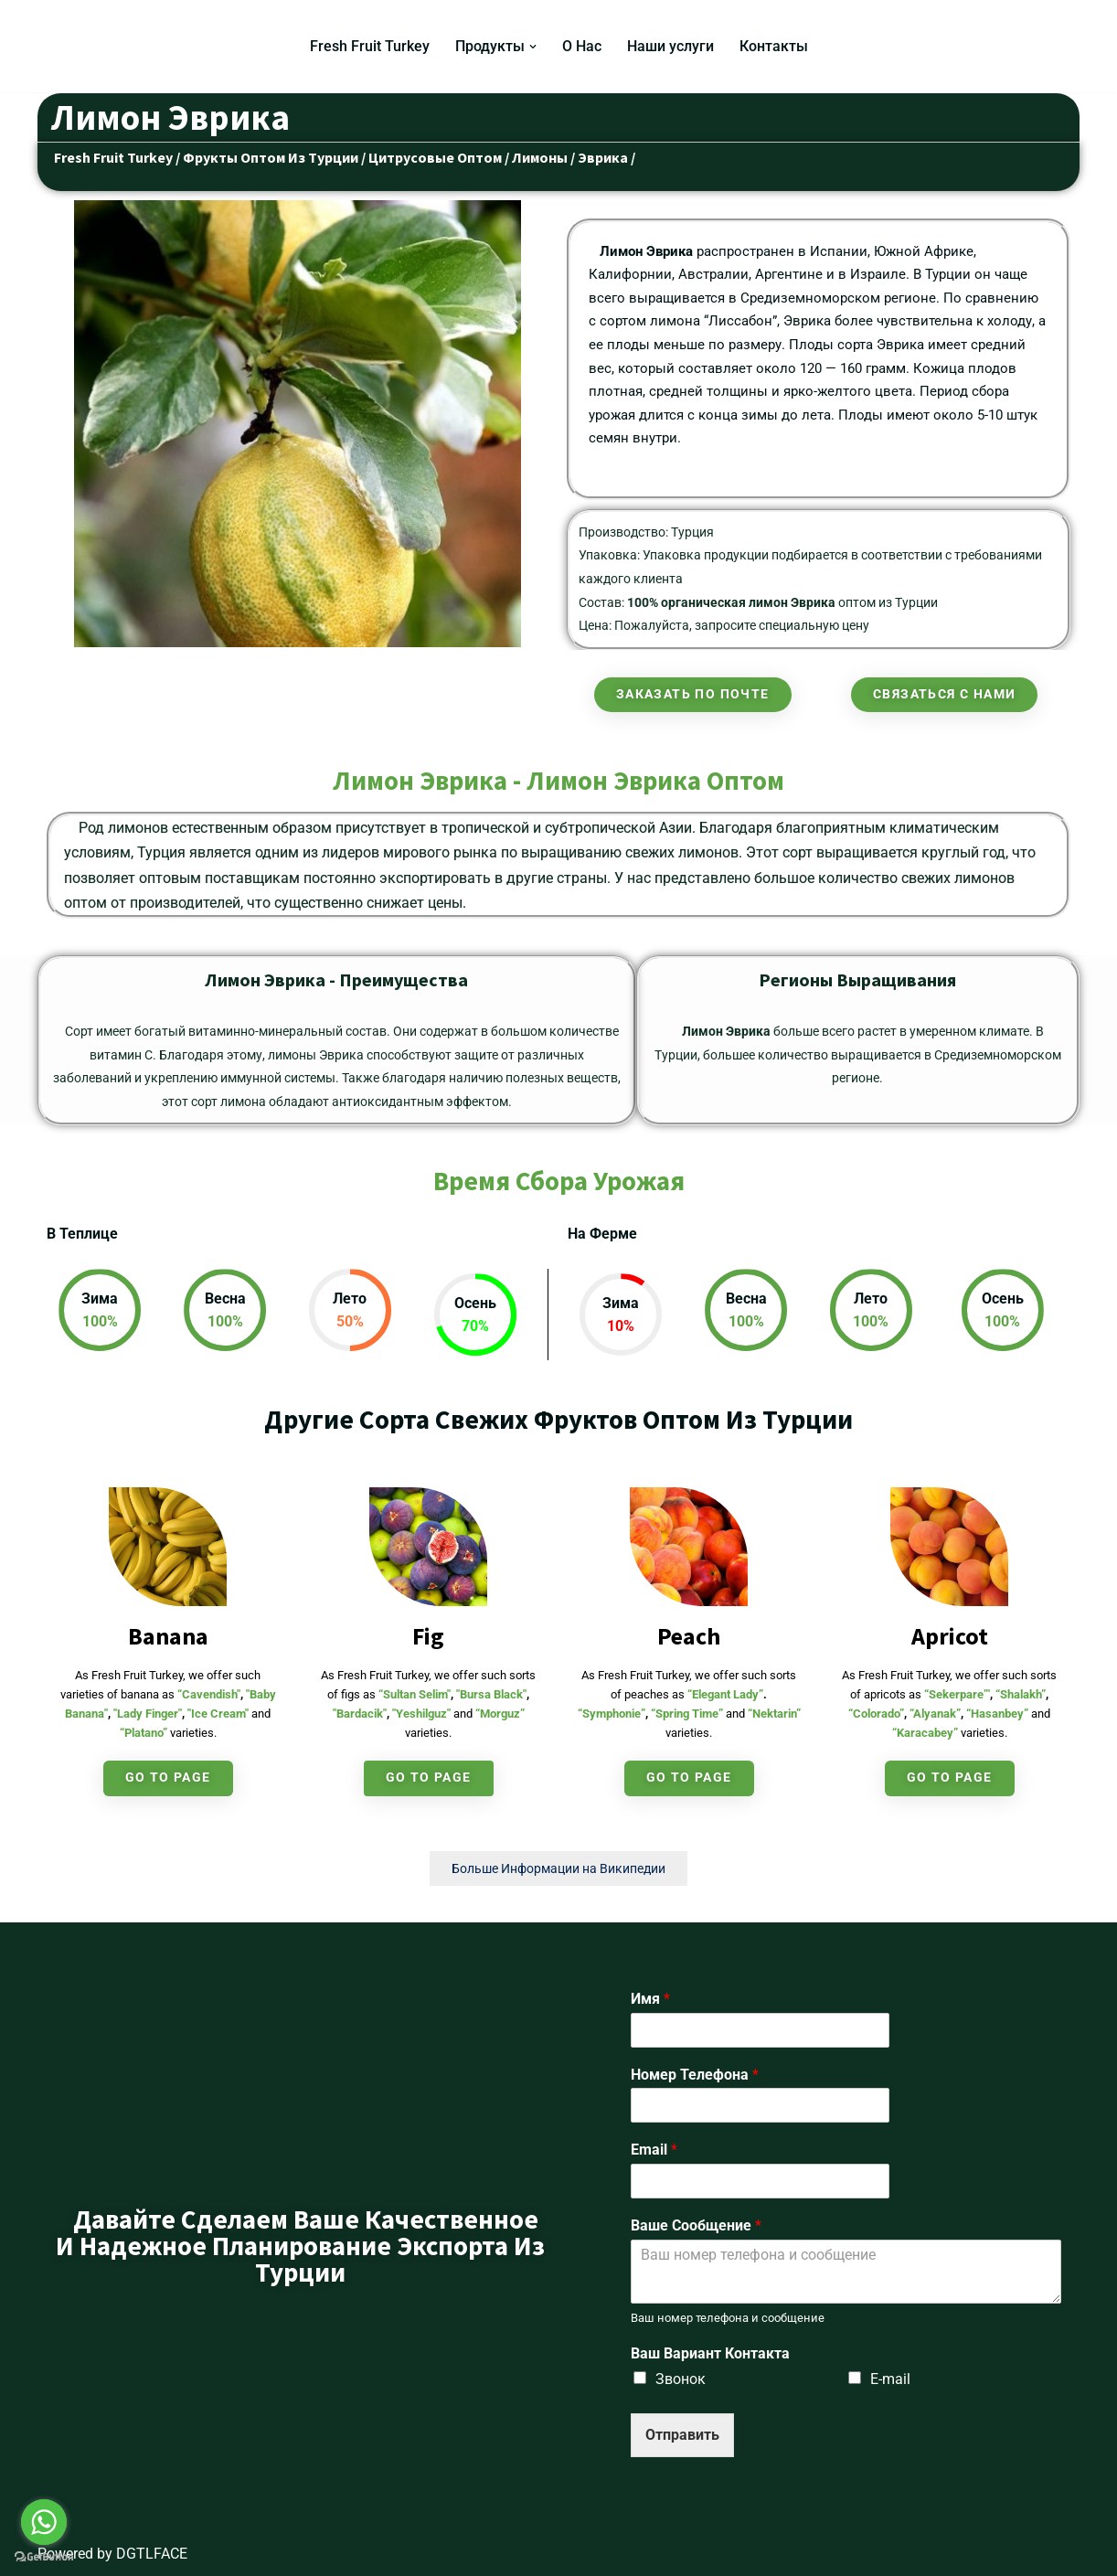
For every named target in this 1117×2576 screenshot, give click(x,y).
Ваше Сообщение (696, 2225)
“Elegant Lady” (725, 1694)
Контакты (773, 46)
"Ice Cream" (218, 1713)
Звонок (680, 2379)
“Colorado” (876, 1713)
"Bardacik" (360, 1713)
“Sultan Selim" (414, 1694)
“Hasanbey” (997, 1713)
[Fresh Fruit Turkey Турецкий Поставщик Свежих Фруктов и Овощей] (98, 46)
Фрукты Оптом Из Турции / (274, 157)
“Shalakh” (1020, 1694)
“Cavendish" (208, 1694)
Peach (688, 1636)
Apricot (949, 1636)
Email (654, 2149)
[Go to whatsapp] (44, 2522)
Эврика (603, 157)
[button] (533, 46)
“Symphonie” (611, 1713)
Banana (168, 1636)
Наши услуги (670, 46)
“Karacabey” (925, 1733)
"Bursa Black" (491, 1694)
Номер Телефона (695, 2074)
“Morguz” (500, 1713)
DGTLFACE (151, 2553)
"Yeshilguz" (421, 1713)
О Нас (581, 46)
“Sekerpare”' (957, 1694)
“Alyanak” (935, 1713)
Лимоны (540, 157)
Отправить (682, 2434)
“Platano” (143, 1733)
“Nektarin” (774, 1713)
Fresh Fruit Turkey (370, 46)
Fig (428, 1636)
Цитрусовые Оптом (435, 157)
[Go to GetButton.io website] (44, 2557)
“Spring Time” (687, 1713)
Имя (650, 1998)
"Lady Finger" (147, 1713)
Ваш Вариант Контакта (710, 2353)
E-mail (890, 2379)
